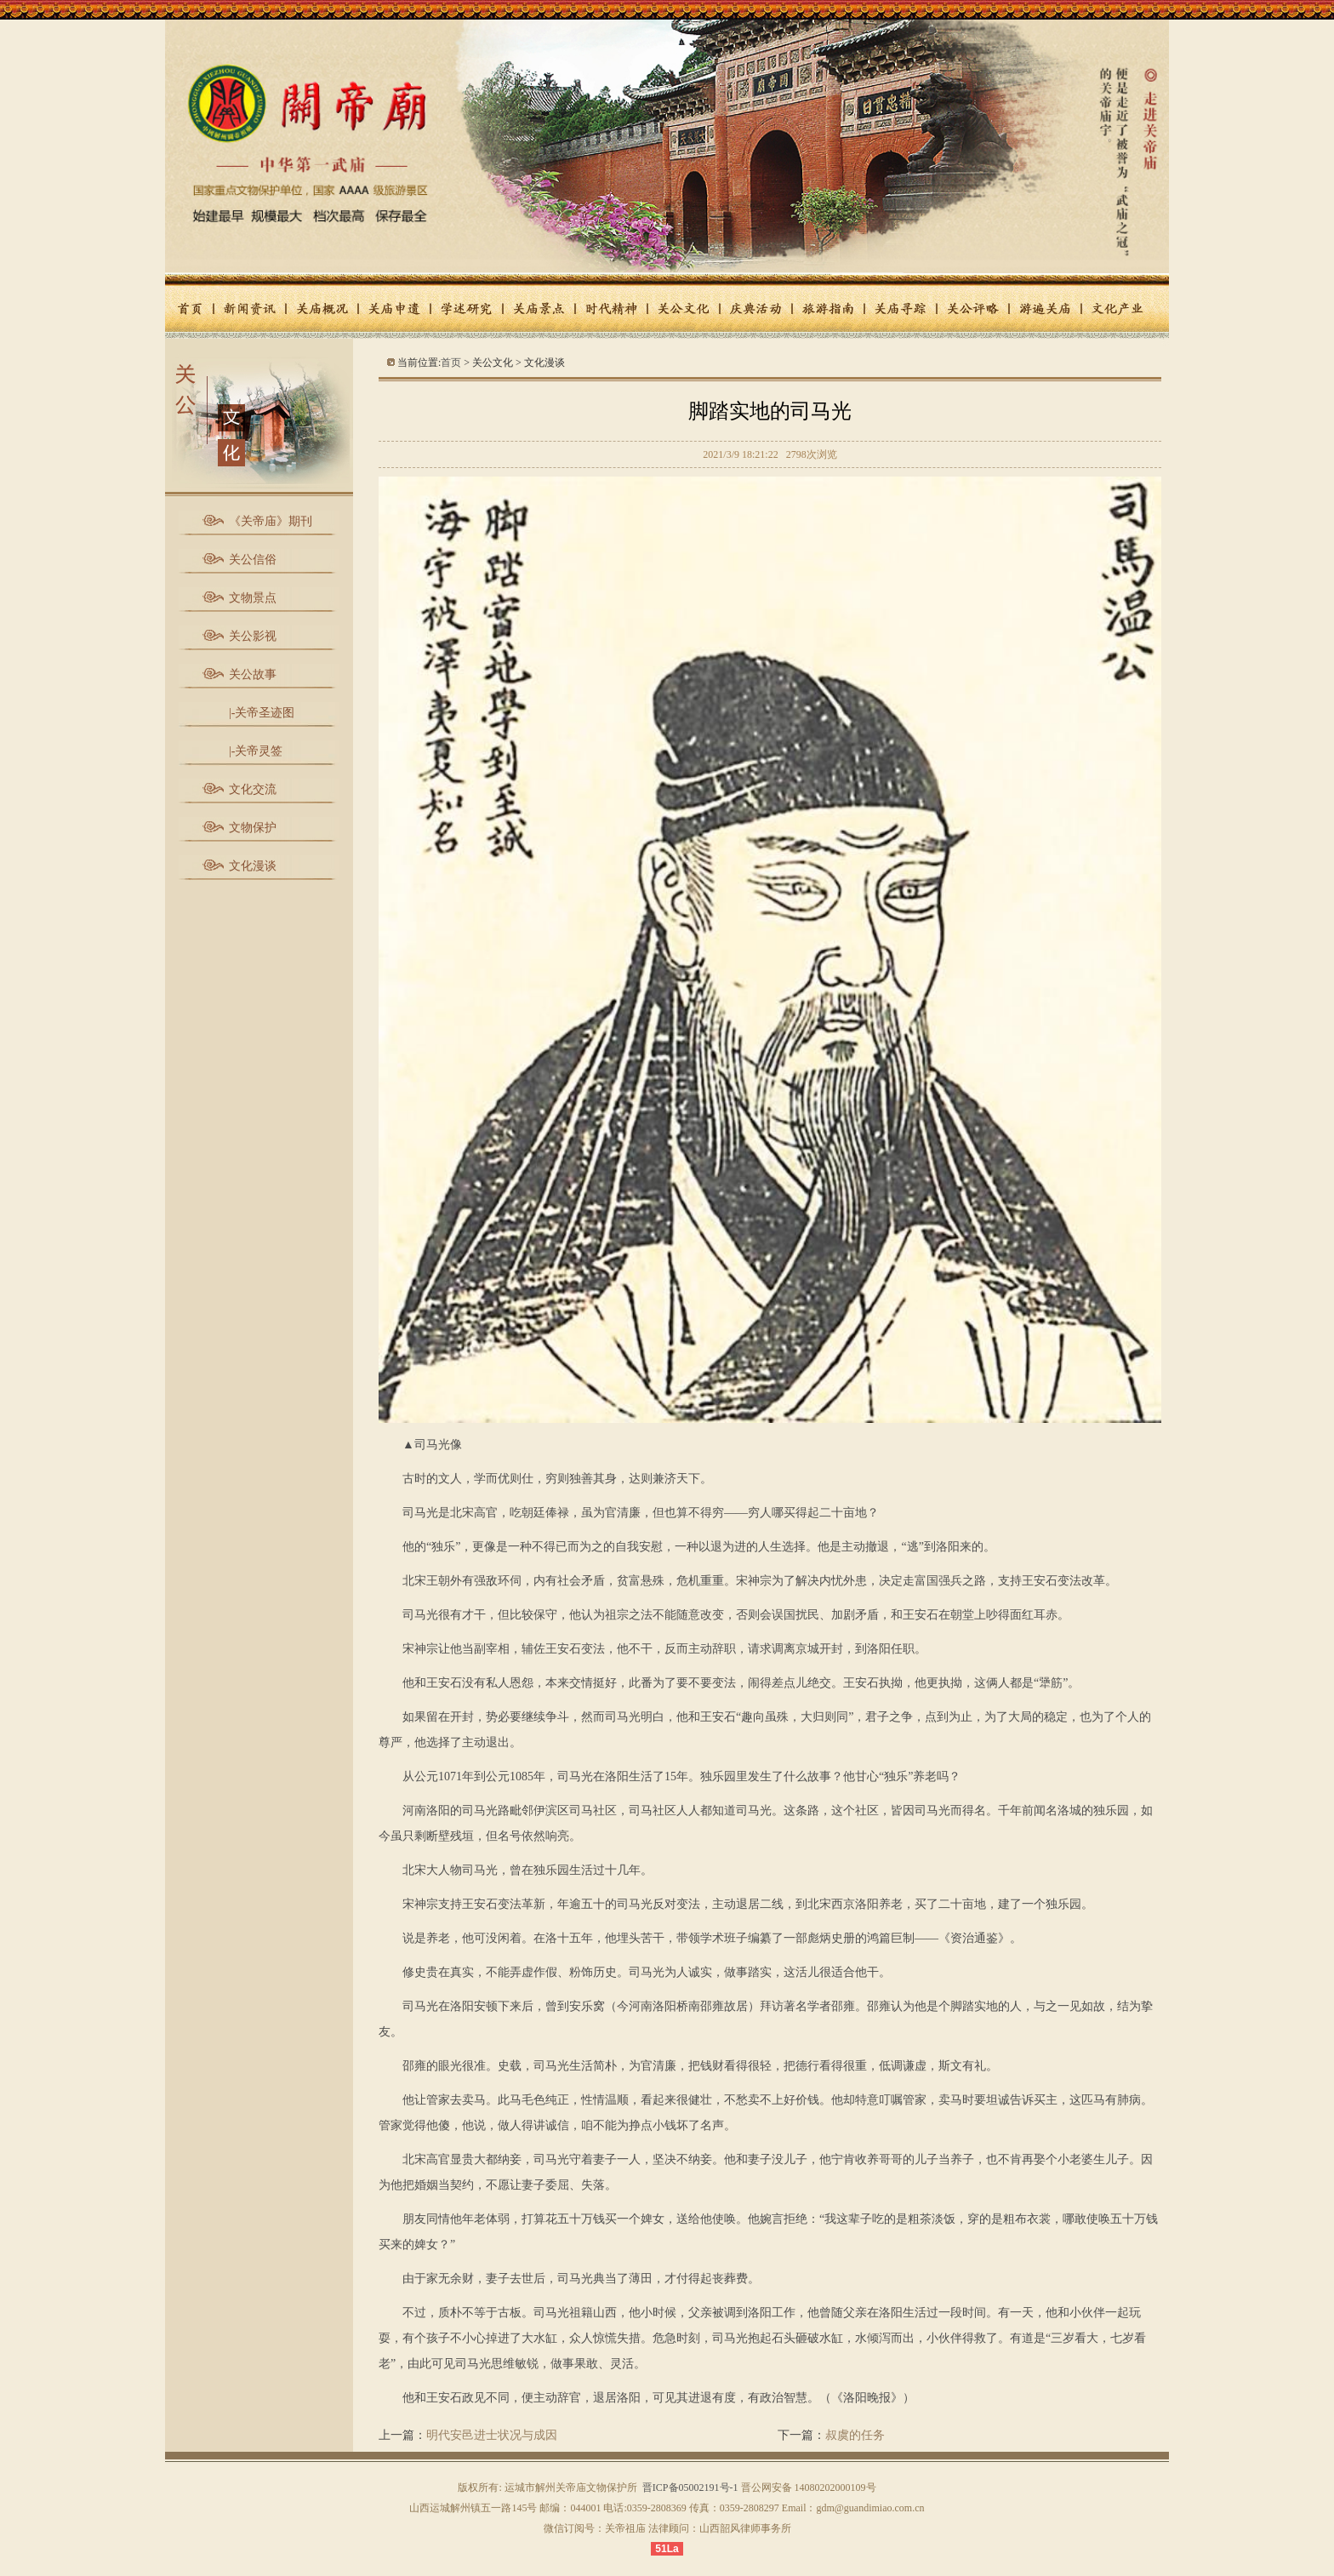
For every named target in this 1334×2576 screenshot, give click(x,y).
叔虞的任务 (855, 2435)
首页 (451, 362)
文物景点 (252, 597)
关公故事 (252, 674)
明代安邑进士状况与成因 (491, 2435)
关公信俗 (252, 559)
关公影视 (252, 636)
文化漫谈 (252, 866)
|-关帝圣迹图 (261, 712)
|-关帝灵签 (255, 751)
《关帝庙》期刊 (270, 521)
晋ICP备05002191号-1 (690, 2487)
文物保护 (252, 827)
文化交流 (252, 789)
